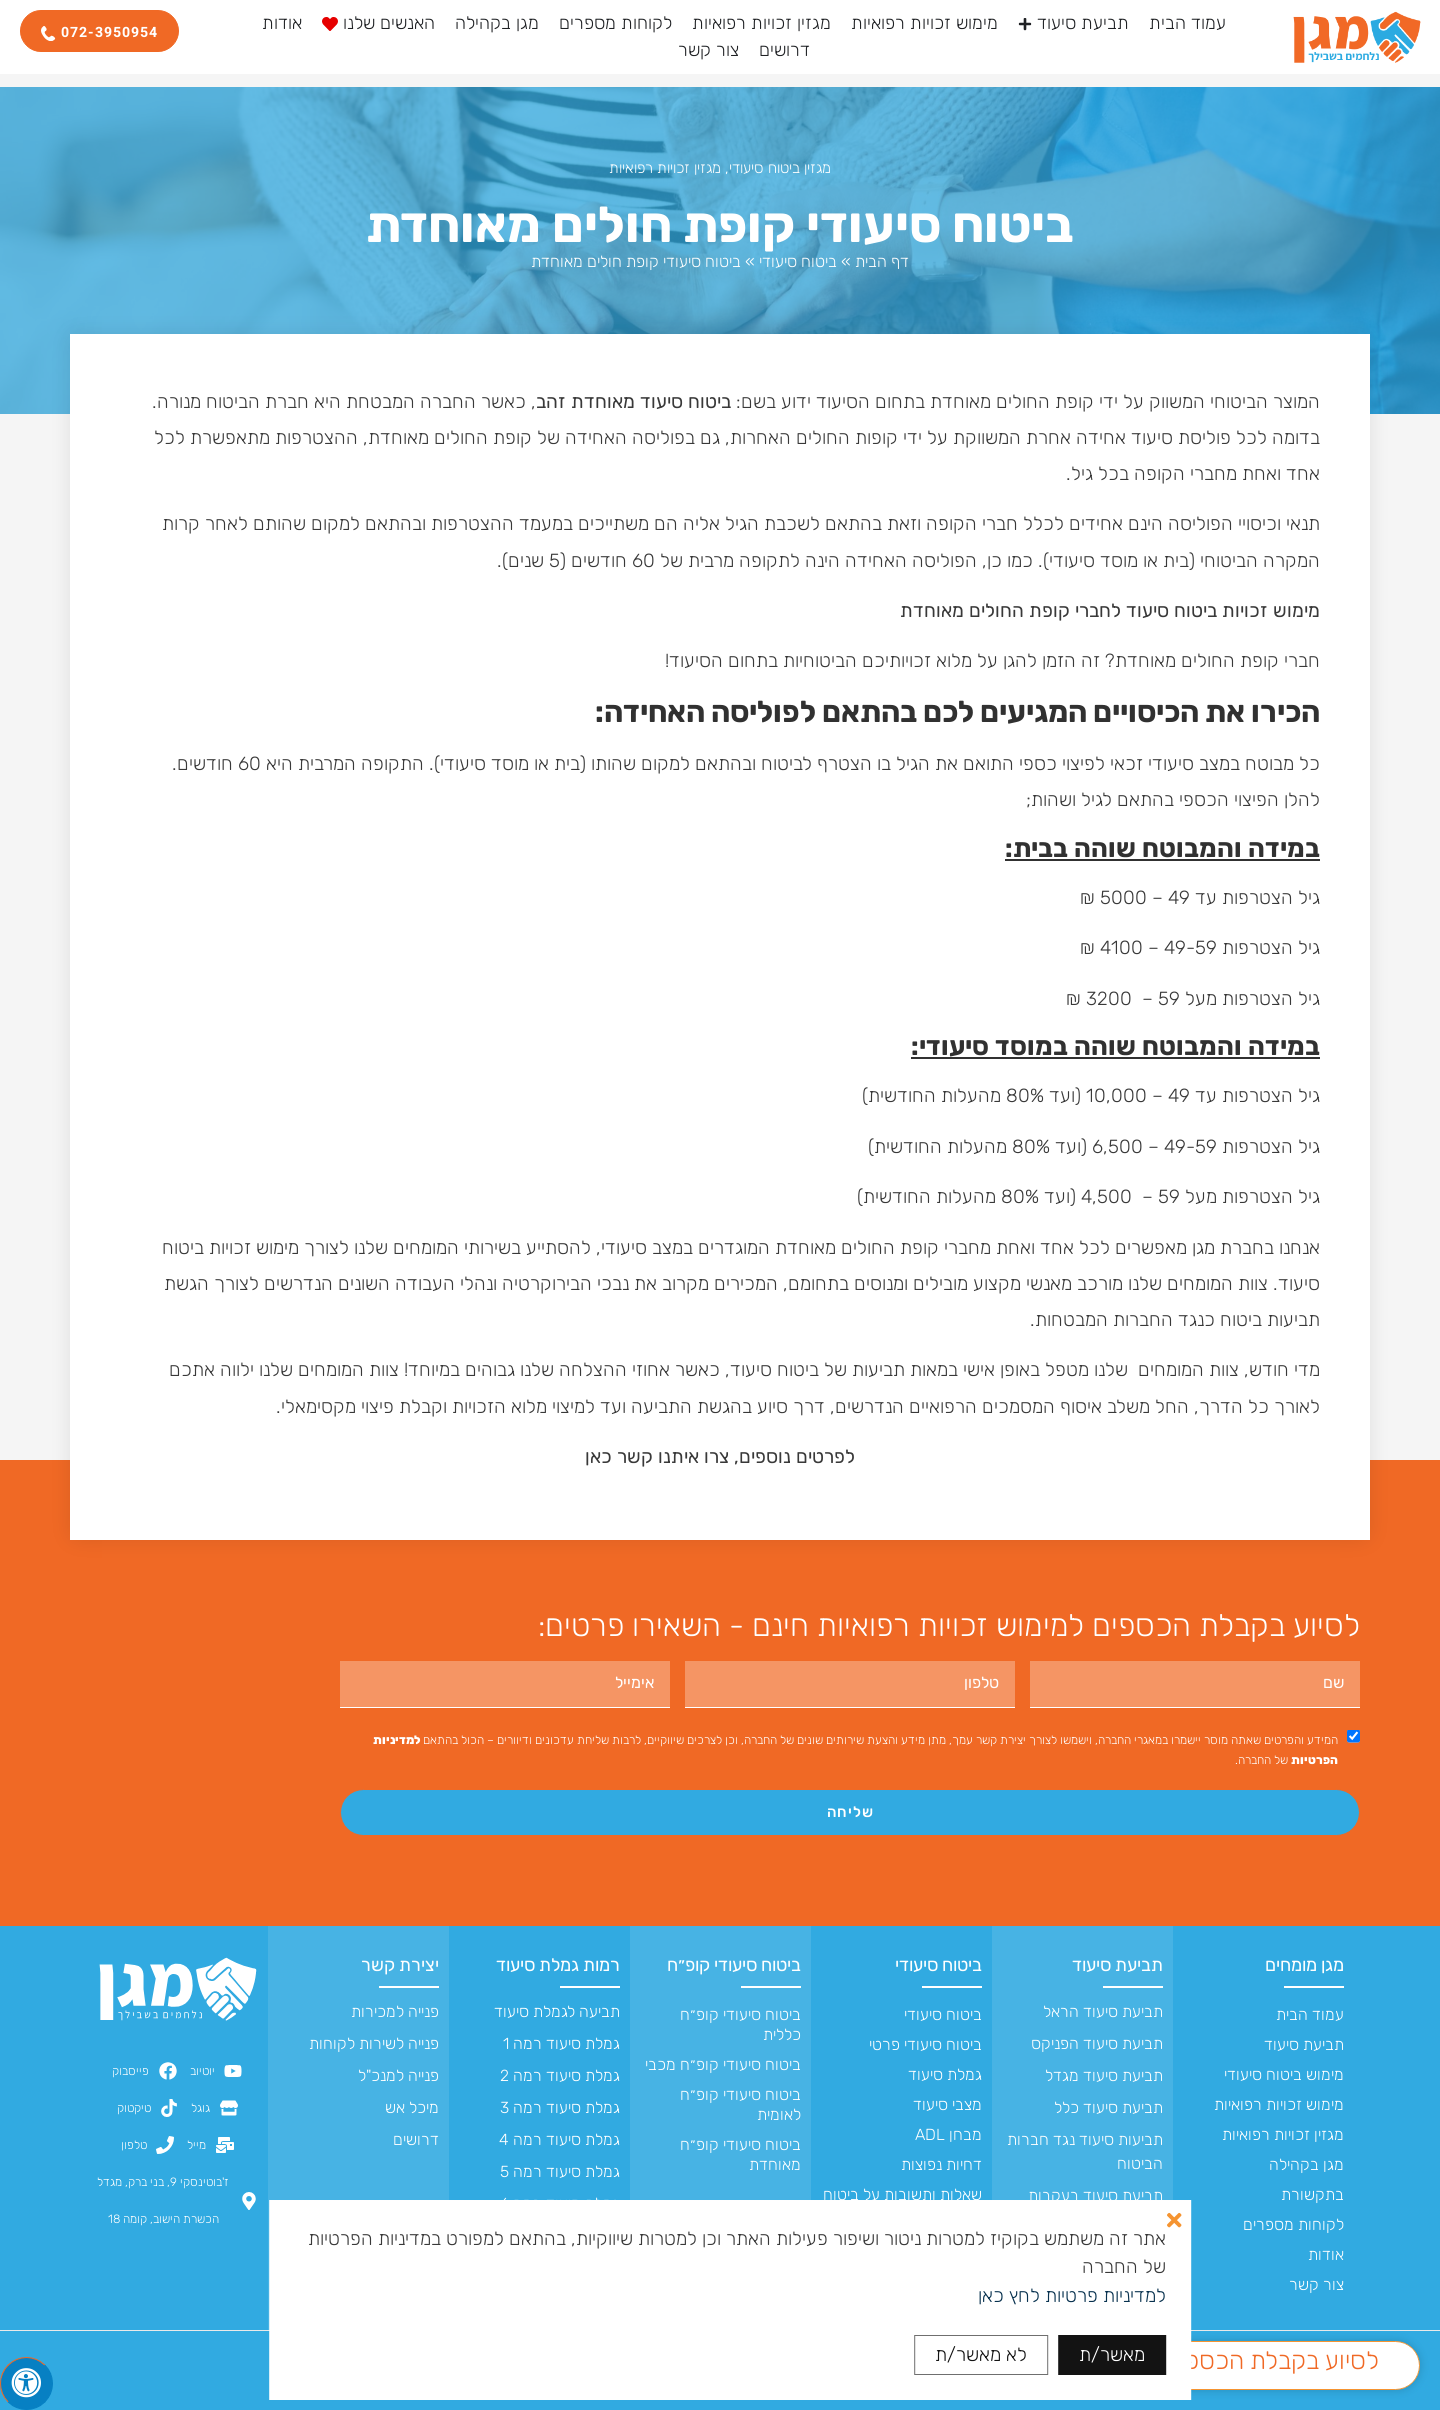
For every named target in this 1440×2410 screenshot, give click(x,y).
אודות (1326, 2254)
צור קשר (1316, 2284)
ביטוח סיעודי (798, 261)
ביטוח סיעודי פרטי (925, 2044)
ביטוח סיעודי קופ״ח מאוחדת (740, 2154)
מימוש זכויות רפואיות (1279, 2104)
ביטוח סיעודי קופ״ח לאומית (740, 2104)
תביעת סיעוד (1304, 2044)
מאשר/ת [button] (1112, 2354)
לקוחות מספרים (1293, 2224)
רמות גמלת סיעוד (558, 1965)
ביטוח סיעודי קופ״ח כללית (740, 2024)
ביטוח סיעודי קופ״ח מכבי (723, 2064)
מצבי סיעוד (947, 2104)
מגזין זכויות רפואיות (665, 168)
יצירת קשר (400, 1965)
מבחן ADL (948, 2134)
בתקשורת (1312, 2194)
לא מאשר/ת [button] (981, 2354)
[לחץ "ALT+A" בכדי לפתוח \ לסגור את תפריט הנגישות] (27, 2383)
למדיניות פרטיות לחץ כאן (1072, 2295)
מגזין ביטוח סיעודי (780, 168)
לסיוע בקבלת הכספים (1272, 2360)
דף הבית (882, 261)
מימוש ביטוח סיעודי (1284, 2074)
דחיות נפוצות (941, 2164)
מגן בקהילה (1306, 2164)
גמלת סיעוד (945, 2074)
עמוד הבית (1310, 2014)
